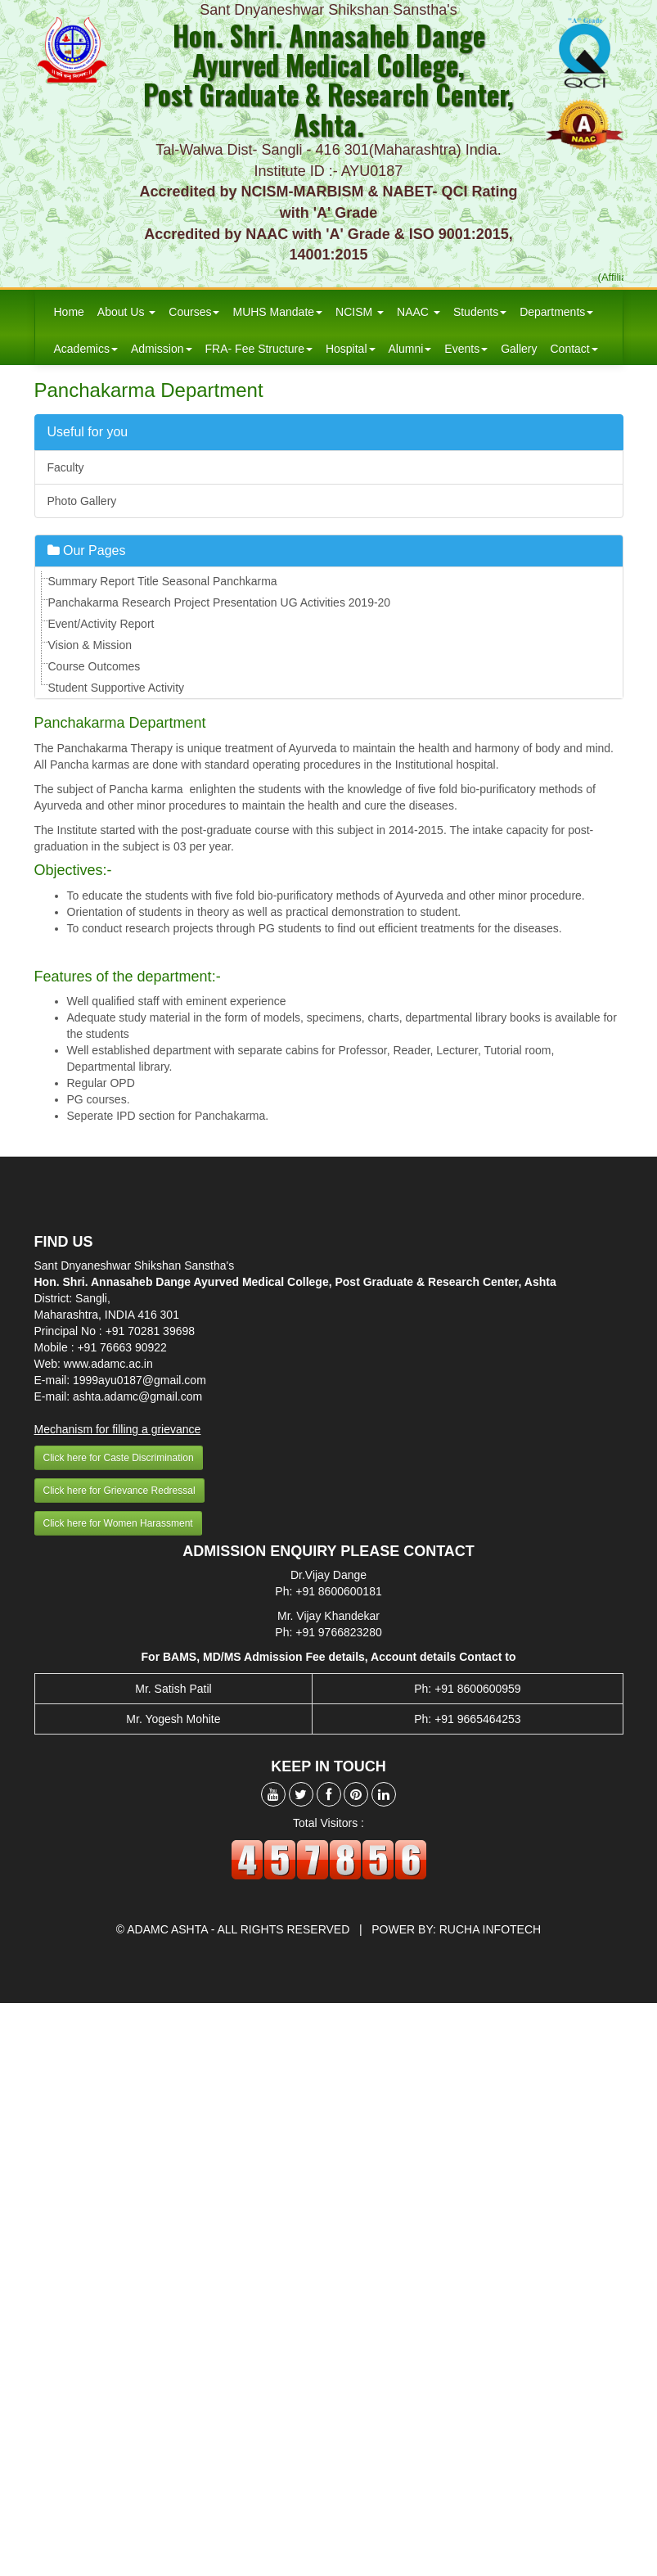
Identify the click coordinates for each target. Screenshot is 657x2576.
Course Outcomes (94, 666)
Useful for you (87, 432)
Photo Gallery (82, 501)
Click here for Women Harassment (118, 1523)
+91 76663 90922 (121, 1347)
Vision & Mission (90, 645)
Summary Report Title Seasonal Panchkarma (162, 581)
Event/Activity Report (101, 623)
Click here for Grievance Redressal (119, 1490)
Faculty (65, 467)
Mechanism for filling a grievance (117, 1429)
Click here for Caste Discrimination (118, 1458)
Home (69, 311)
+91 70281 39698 (150, 1331)
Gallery (519, 348)
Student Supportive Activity (116, 687)
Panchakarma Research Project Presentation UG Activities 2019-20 (219, 602)
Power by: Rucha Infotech (456, 1929)
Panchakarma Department (148, 390)
